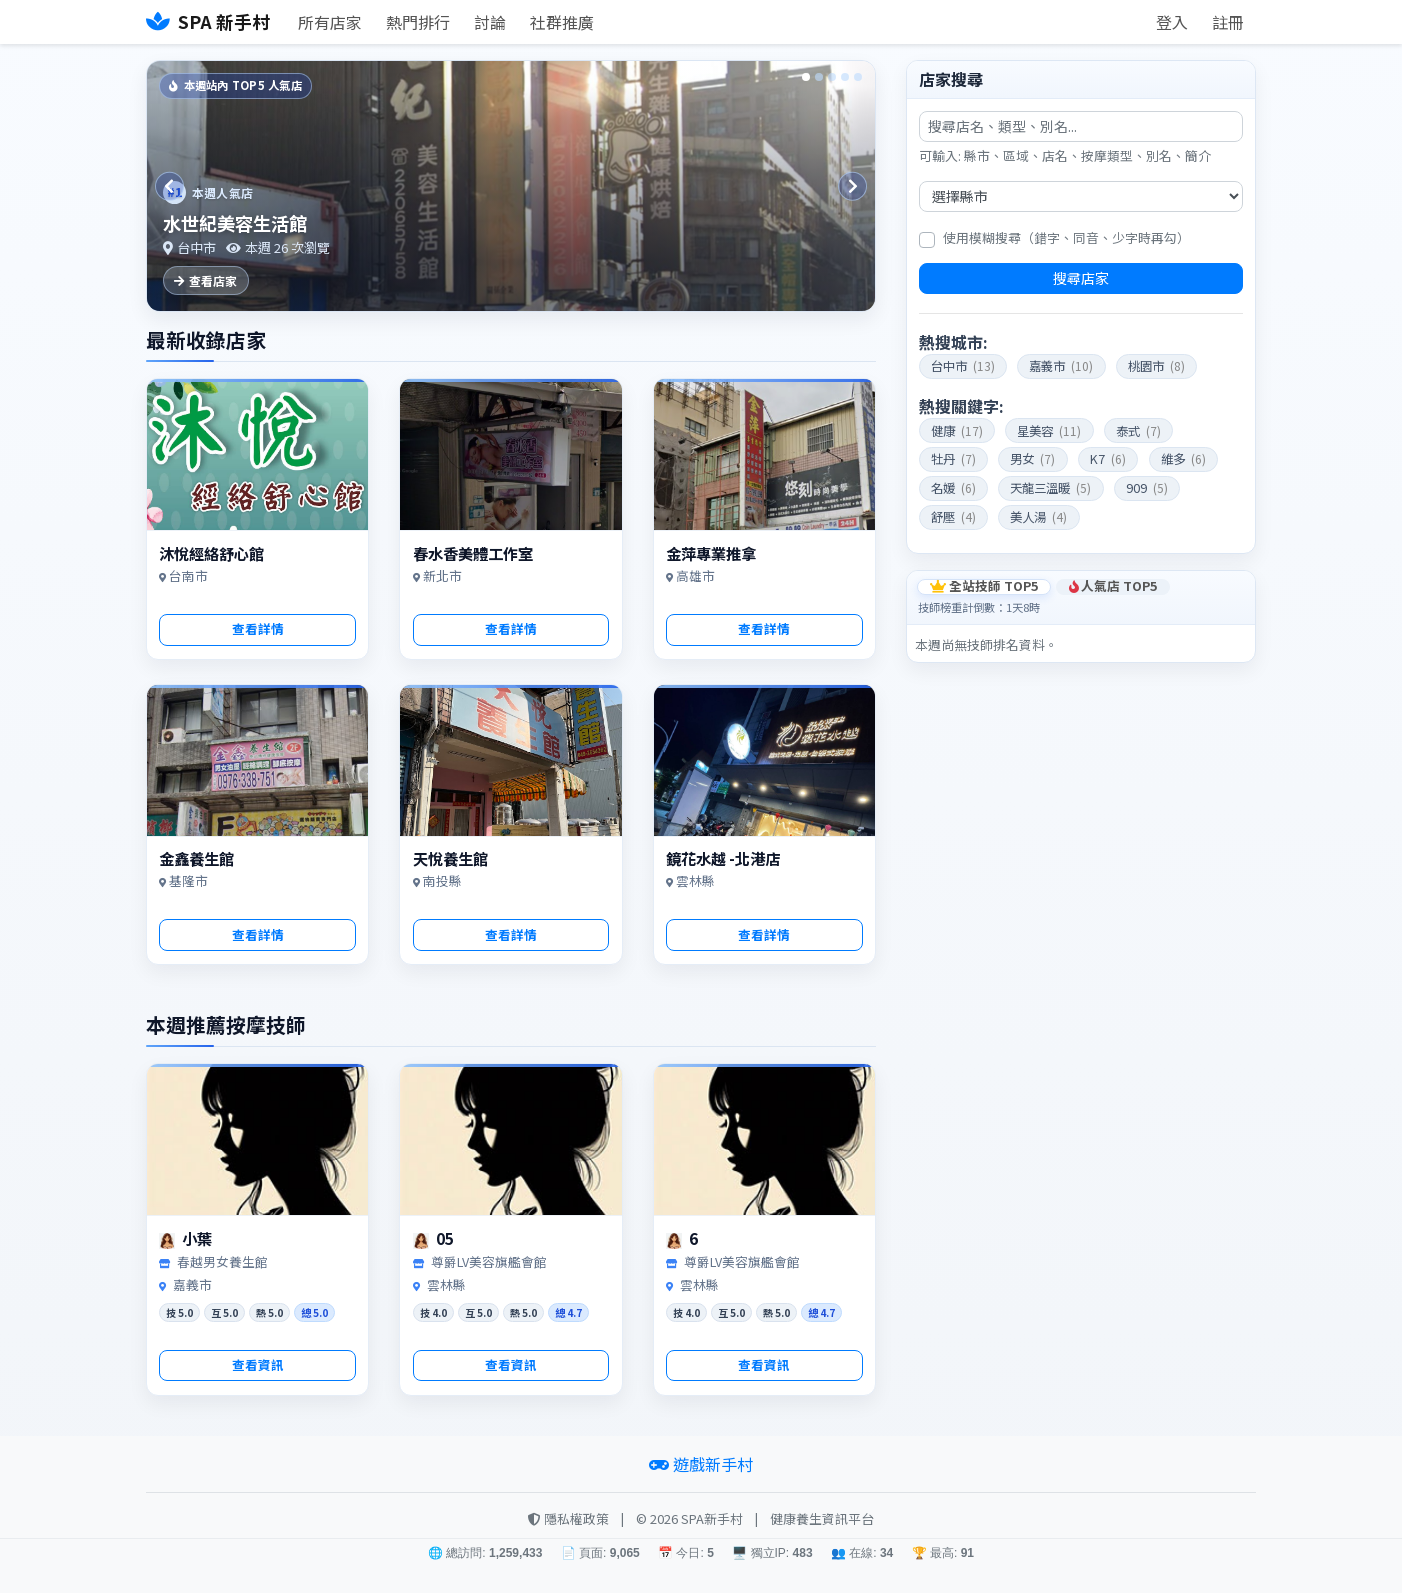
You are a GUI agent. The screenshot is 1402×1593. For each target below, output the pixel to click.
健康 (957, 431)
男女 (1032, 459)
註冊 (1228, 22)
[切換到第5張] (858, 77)
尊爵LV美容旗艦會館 (489, 1261)
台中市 (963, 366)
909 (1147, 488)
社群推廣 (562, 22)
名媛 (953, 488)
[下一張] (850, 186)
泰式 (1138, 431)
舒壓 (953, 517)
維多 (1183, 459)
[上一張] (172, 186)
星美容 (1049, 431)
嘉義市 (1061, 366)
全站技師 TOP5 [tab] (984, 587)
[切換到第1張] (806, 77)
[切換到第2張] (819, 77)
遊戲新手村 (701, 1464)
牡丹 (953, 459)
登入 (1172, 22)
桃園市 (1156, 366)
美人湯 (1038, 517)
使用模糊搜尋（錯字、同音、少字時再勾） (1066, 237)
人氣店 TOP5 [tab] (1113, 587)
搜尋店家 (1081, 278)
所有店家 (330, 22)
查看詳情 (258, 628)
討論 (490, 22)
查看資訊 (258, 1364)
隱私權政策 (568, 1518)
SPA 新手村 (208, 21)
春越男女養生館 (222, 1261)
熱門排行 (418, 22)
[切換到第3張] (832, 77)
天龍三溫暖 (1050, 488)
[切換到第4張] (845, 77)
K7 (1108, 459)
